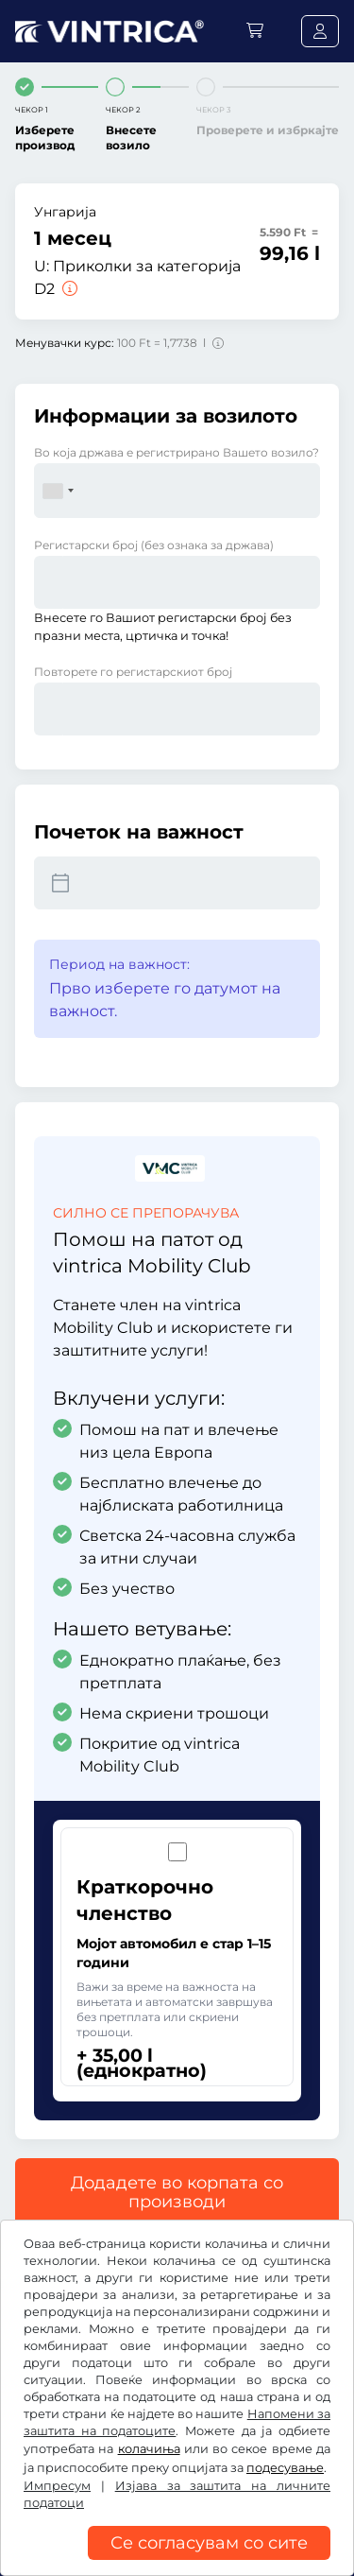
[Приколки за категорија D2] (68, 289)
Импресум (57, 2486)
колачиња (149, 2449)
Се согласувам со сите (209, 2543)
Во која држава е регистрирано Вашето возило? (176, 452)
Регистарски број (154, 545)
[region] (177, 2562)
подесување (285, 2468)
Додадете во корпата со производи (177, 2192)
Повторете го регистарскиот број (133, 672)
